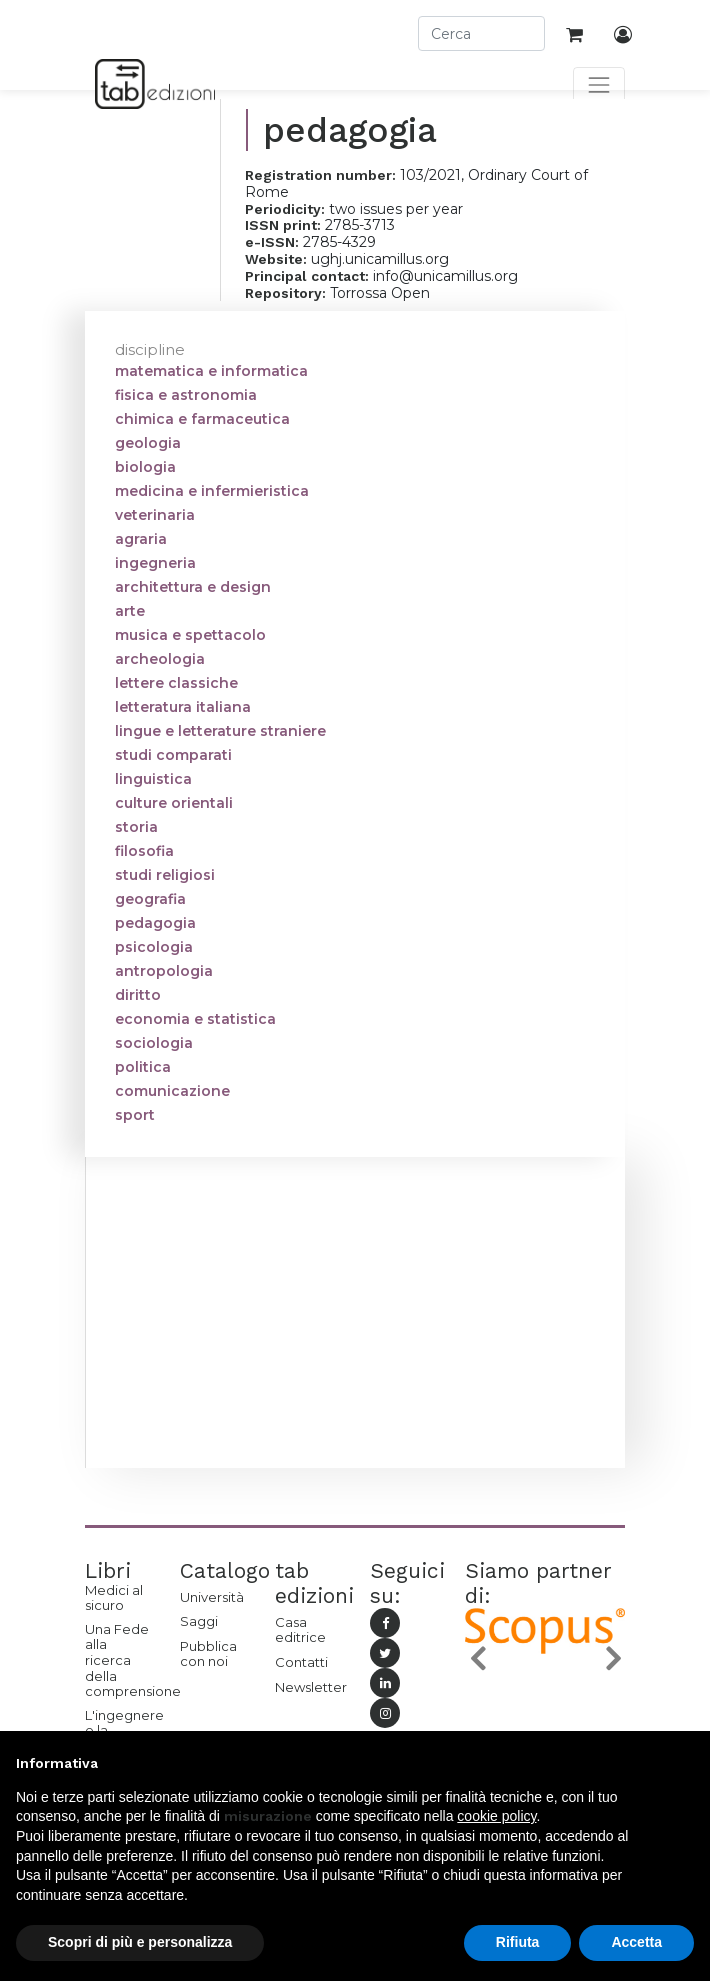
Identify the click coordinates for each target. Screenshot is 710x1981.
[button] (477, 1658)
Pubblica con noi (208, 1654)
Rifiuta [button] (518, 1942)
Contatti (301, 1662)
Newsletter (307, 1687)
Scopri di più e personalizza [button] (140, 1942)
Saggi (199, 1621)
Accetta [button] (636, 1942)
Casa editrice (300, 1630)
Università (212, 1597)
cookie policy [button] (496, 1816)
